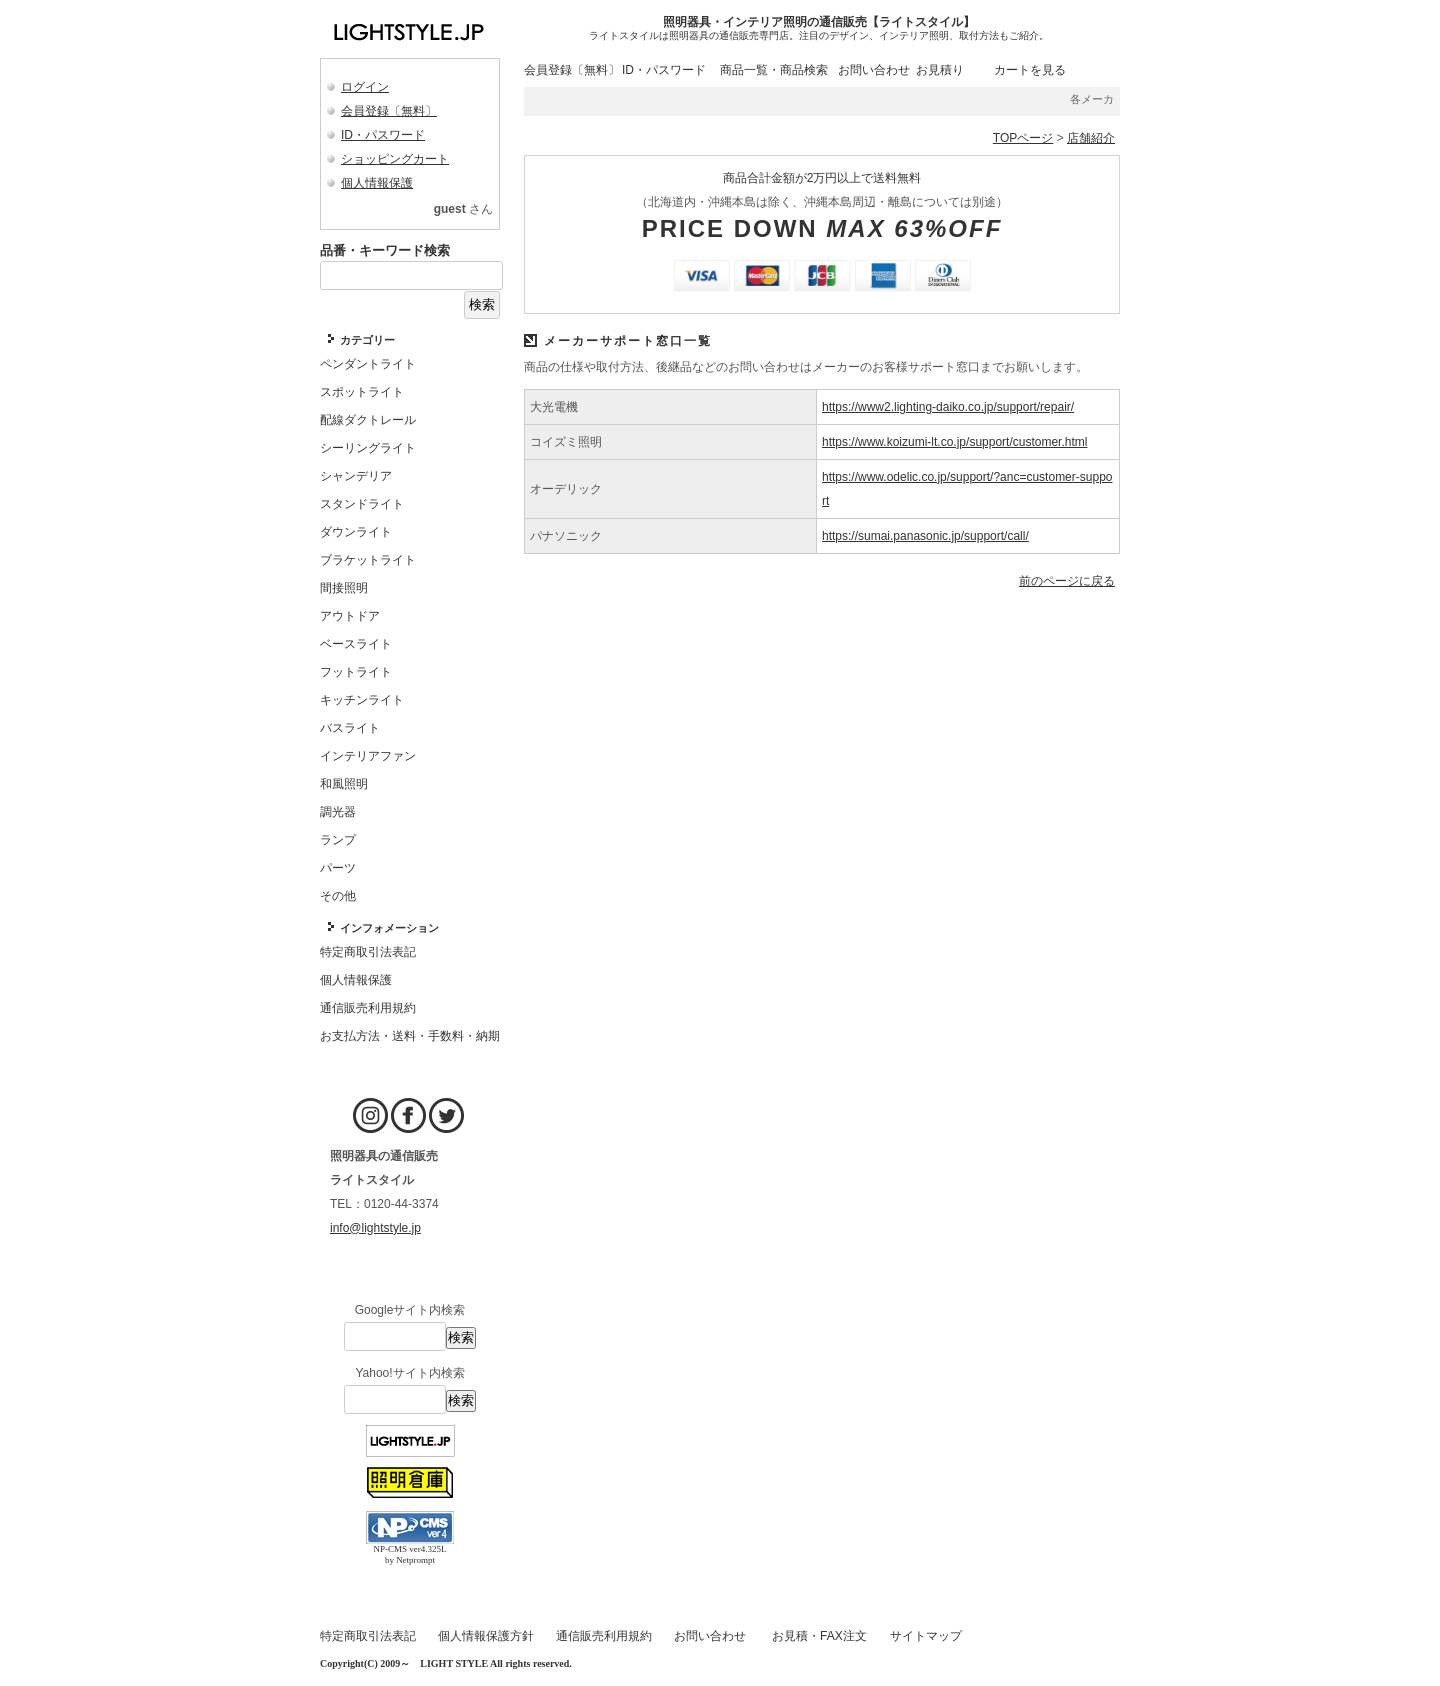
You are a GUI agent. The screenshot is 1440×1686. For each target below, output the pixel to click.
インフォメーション (389, 928)
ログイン (365, 87)
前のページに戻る (1067, 581)
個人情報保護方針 (486, 1636)
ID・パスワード (383, 135)
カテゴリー (367, 340)
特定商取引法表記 (368, 1636)
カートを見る (1030, 70)
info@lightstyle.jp (375, 1228)
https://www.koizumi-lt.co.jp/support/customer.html (954, 442)
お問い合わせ (874, 70)
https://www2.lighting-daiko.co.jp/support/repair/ (948, 407)
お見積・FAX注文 (819, 1636)
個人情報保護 (377, 183)
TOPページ (1023, 138)
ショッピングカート (395, 159)
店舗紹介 (1091, 138)
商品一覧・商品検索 (774, 70)
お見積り (940, 70)
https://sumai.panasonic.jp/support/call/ (925, 536)
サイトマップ (926, 1636)
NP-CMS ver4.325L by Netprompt (409, 1554)
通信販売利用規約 (604, 1636)
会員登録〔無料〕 (389, 111)
